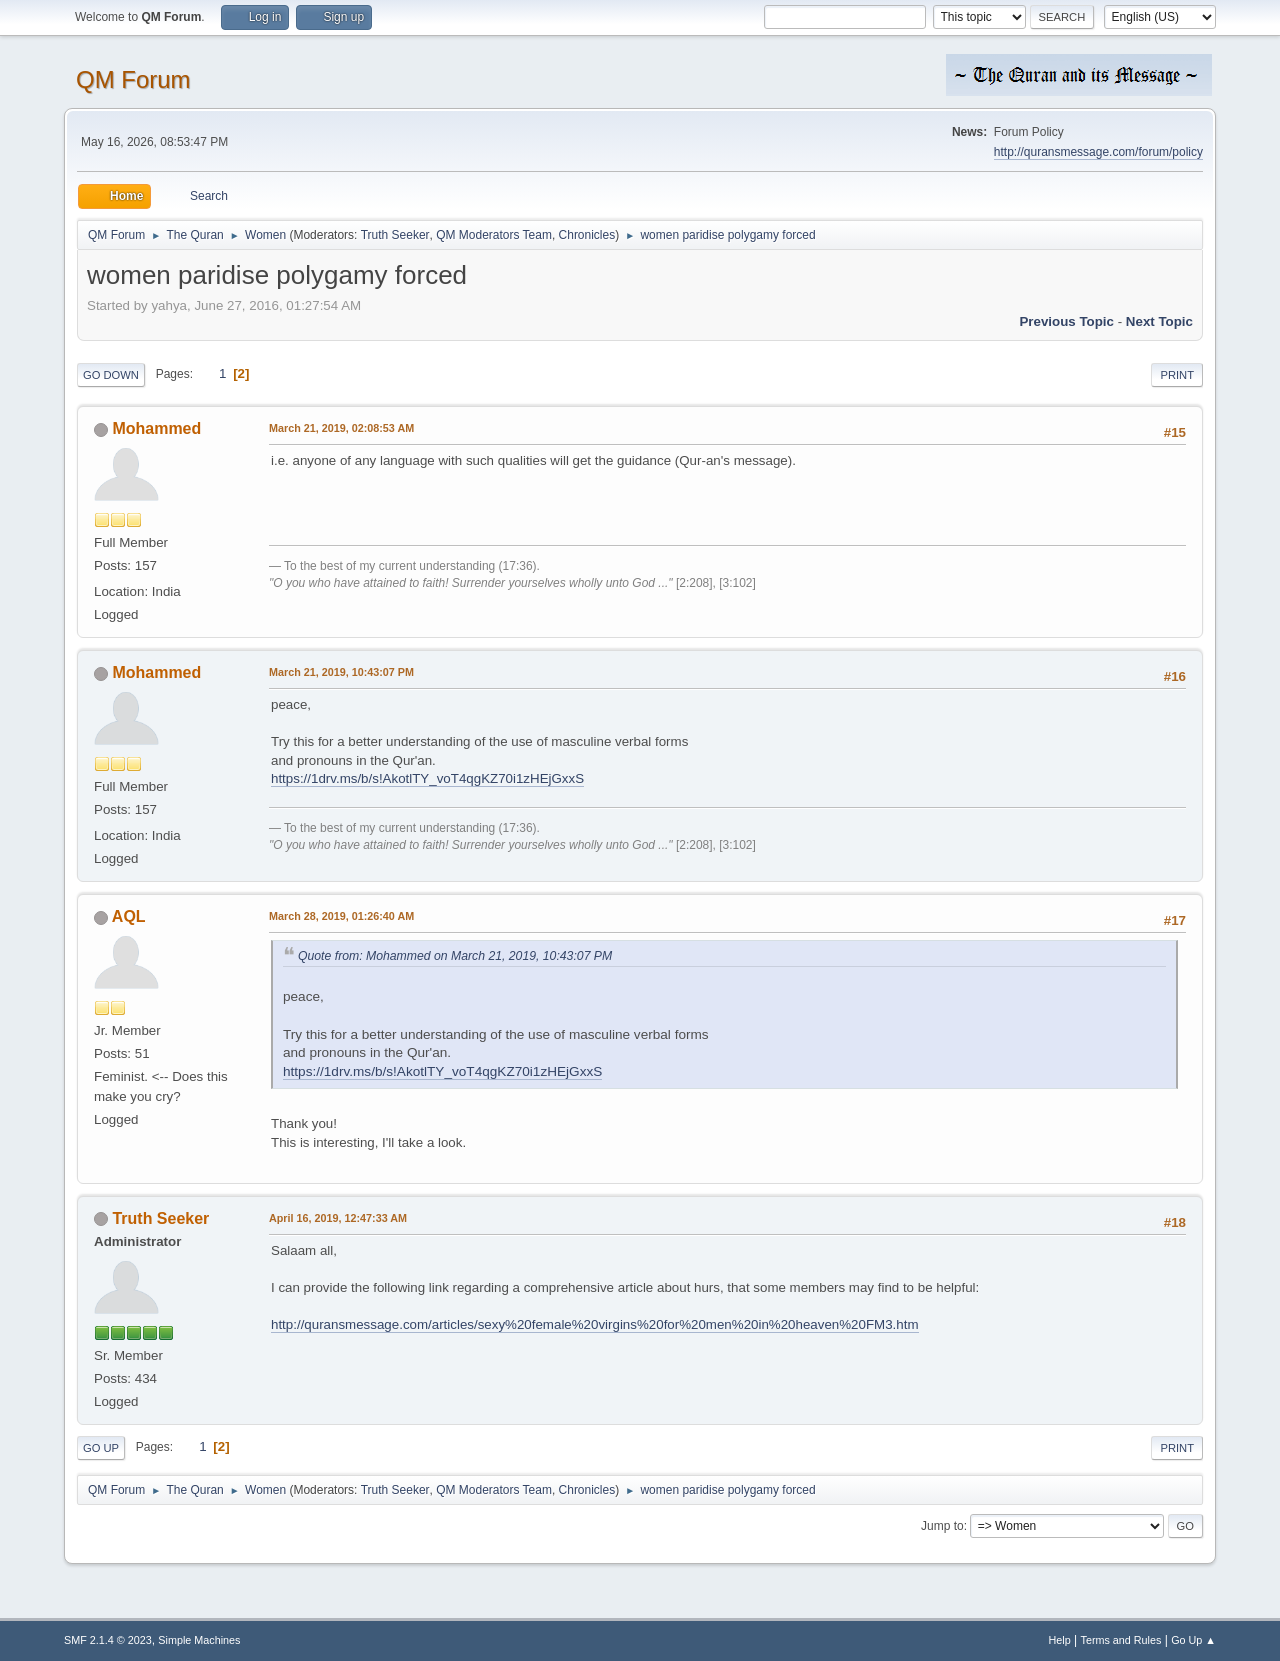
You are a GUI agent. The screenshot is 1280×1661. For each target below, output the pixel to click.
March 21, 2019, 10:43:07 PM (341, 672)
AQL (129, 916)
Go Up (101, 1448)
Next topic (1159, 321)
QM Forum (133, 79)
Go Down (111, 375)
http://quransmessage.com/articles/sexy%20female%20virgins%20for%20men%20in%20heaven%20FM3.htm (595, 1324)
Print (1177, 375)
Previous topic (1066, 321)
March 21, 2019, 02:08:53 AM (341, 428)
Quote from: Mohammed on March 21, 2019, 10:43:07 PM (455, 956)
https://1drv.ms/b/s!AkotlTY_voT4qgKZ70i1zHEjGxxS (427, 778)
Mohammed (156, 428)
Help (1060, 1640)
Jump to (942, 1526)
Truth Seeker (395, 235)
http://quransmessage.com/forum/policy (1098, 152)
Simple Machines (199, 1640)
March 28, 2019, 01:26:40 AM (341, 916)
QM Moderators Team (494, 235)
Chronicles (587, 235)
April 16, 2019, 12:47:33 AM (338, 1218)
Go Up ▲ (1193, 1640)
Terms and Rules (1121, 1640)
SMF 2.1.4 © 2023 (108, 1640)
